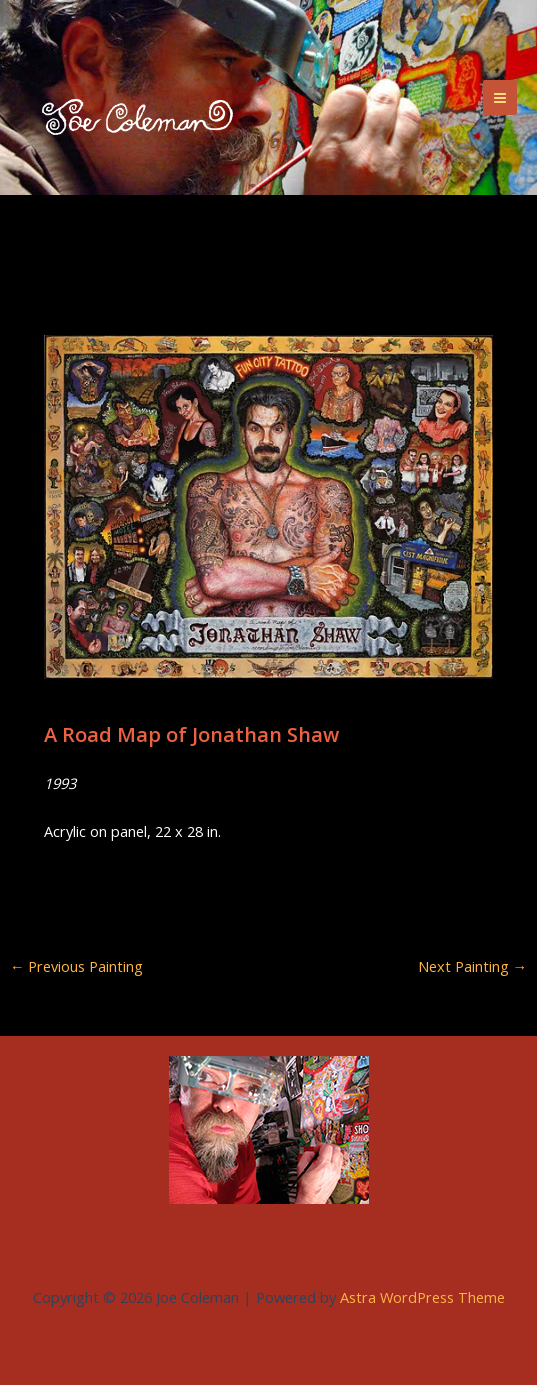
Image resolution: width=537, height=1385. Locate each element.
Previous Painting (77, 966)
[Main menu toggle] (500, 97)
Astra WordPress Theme (422, 1297)
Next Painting (473, 966)
